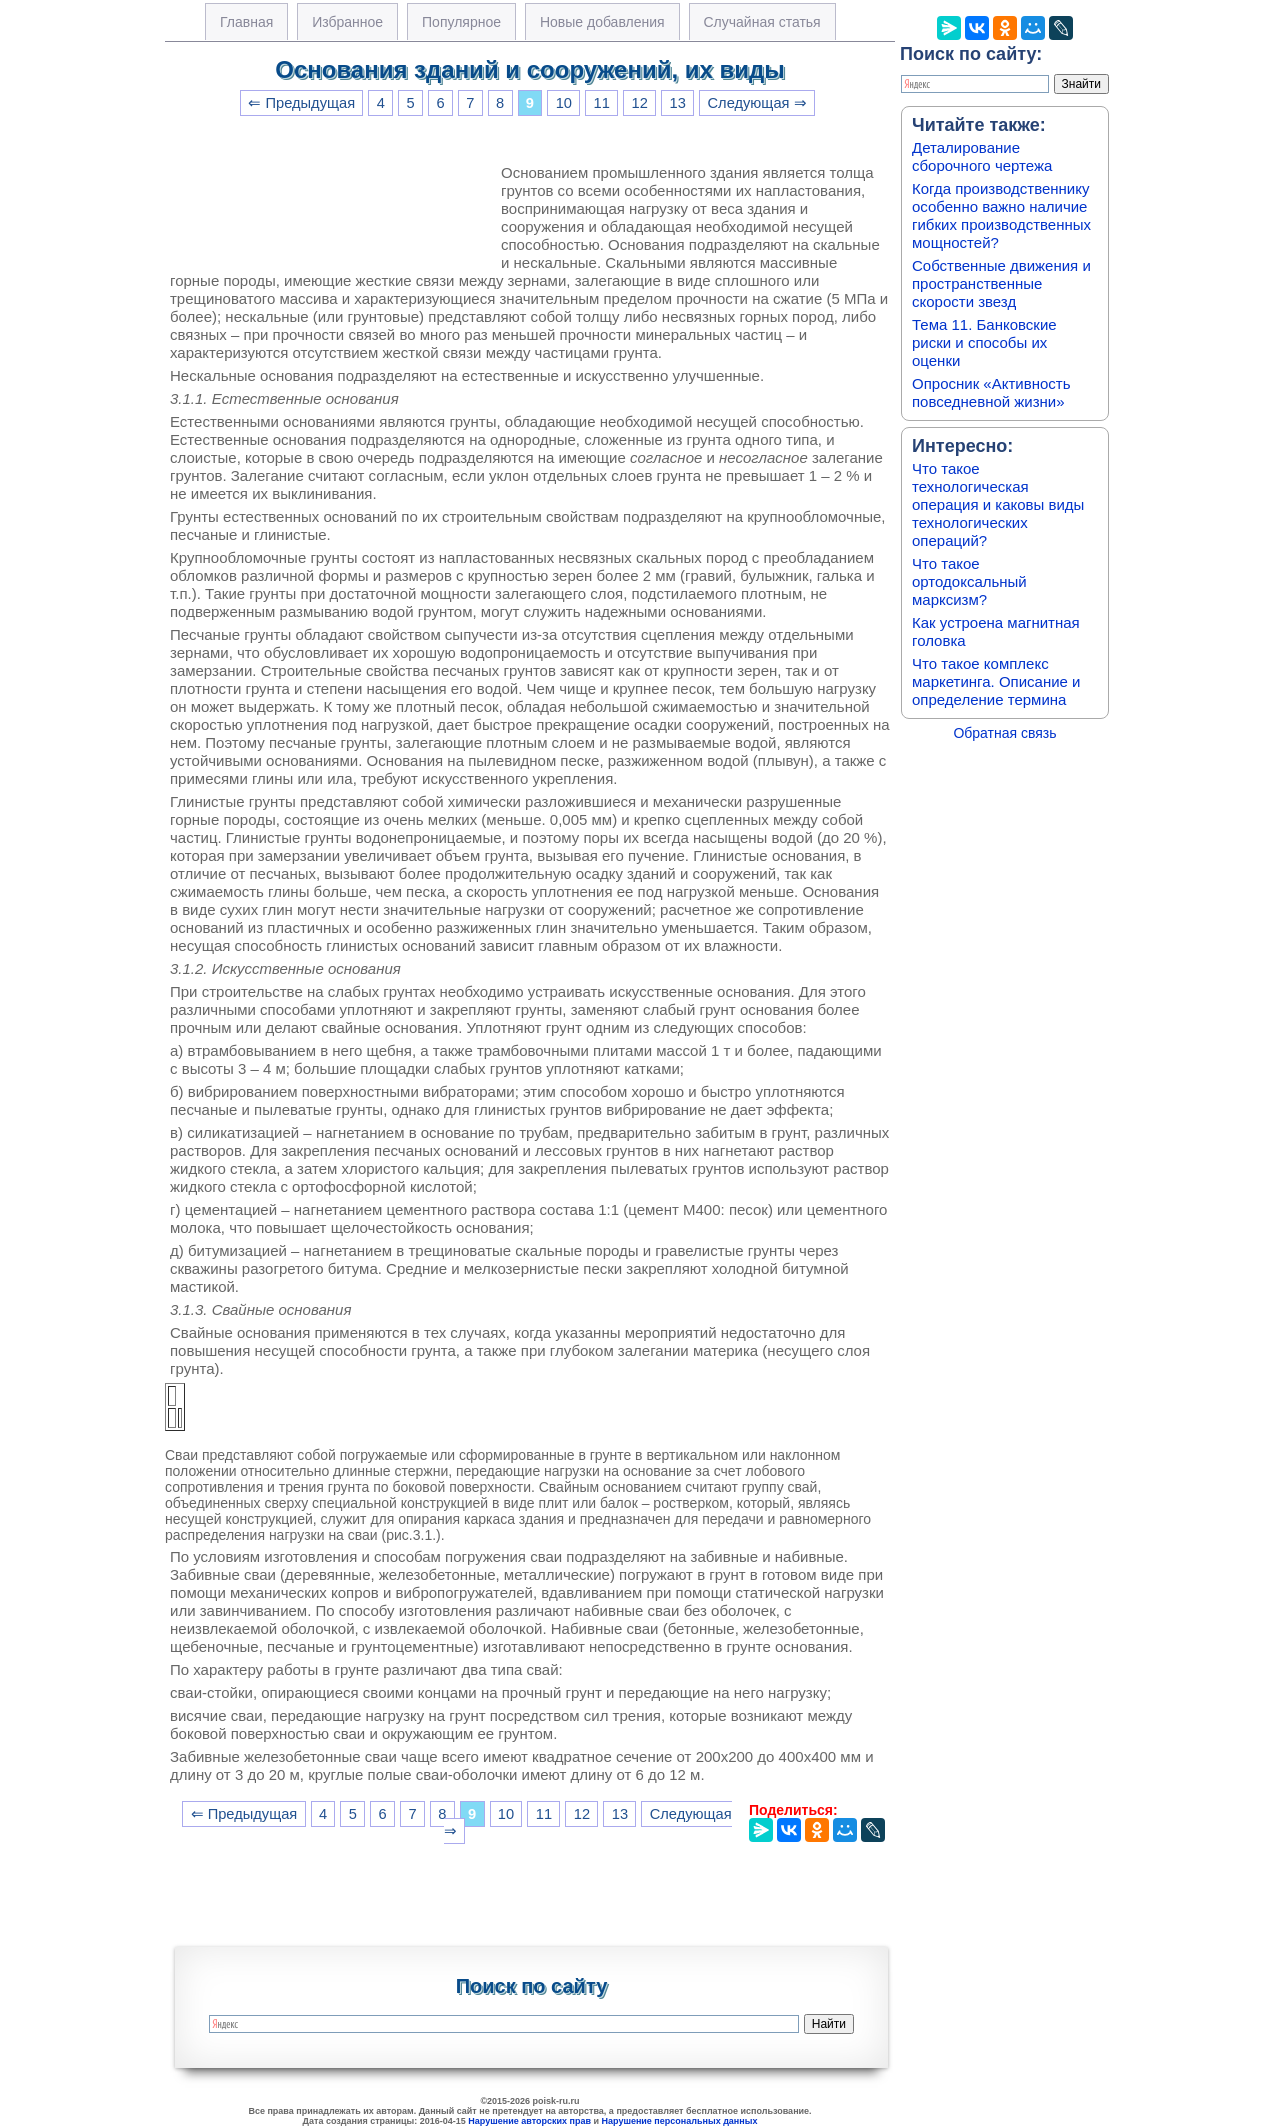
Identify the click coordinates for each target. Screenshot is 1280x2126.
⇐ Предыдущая (301, 103)
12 (640, 103)
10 (564, 103)
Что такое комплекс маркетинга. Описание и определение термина (996, 681)
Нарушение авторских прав (529, 2121)
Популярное (461, 22)
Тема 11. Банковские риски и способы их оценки (984, 342)
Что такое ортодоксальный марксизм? (969, 581)
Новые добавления (602, 22)
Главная (246, 22)
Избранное (347, 22)
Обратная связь (1004, 733)
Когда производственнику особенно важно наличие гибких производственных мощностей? (1001, 215)
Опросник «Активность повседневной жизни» (991, 392)
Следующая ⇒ (757, 103)
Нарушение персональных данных (680, 2121)
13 (678, 103)
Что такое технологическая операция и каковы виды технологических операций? (998, 504)
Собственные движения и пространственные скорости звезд (1001, 283)
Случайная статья (762, 22)
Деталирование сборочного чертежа (982, 156)
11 (602, 103)
